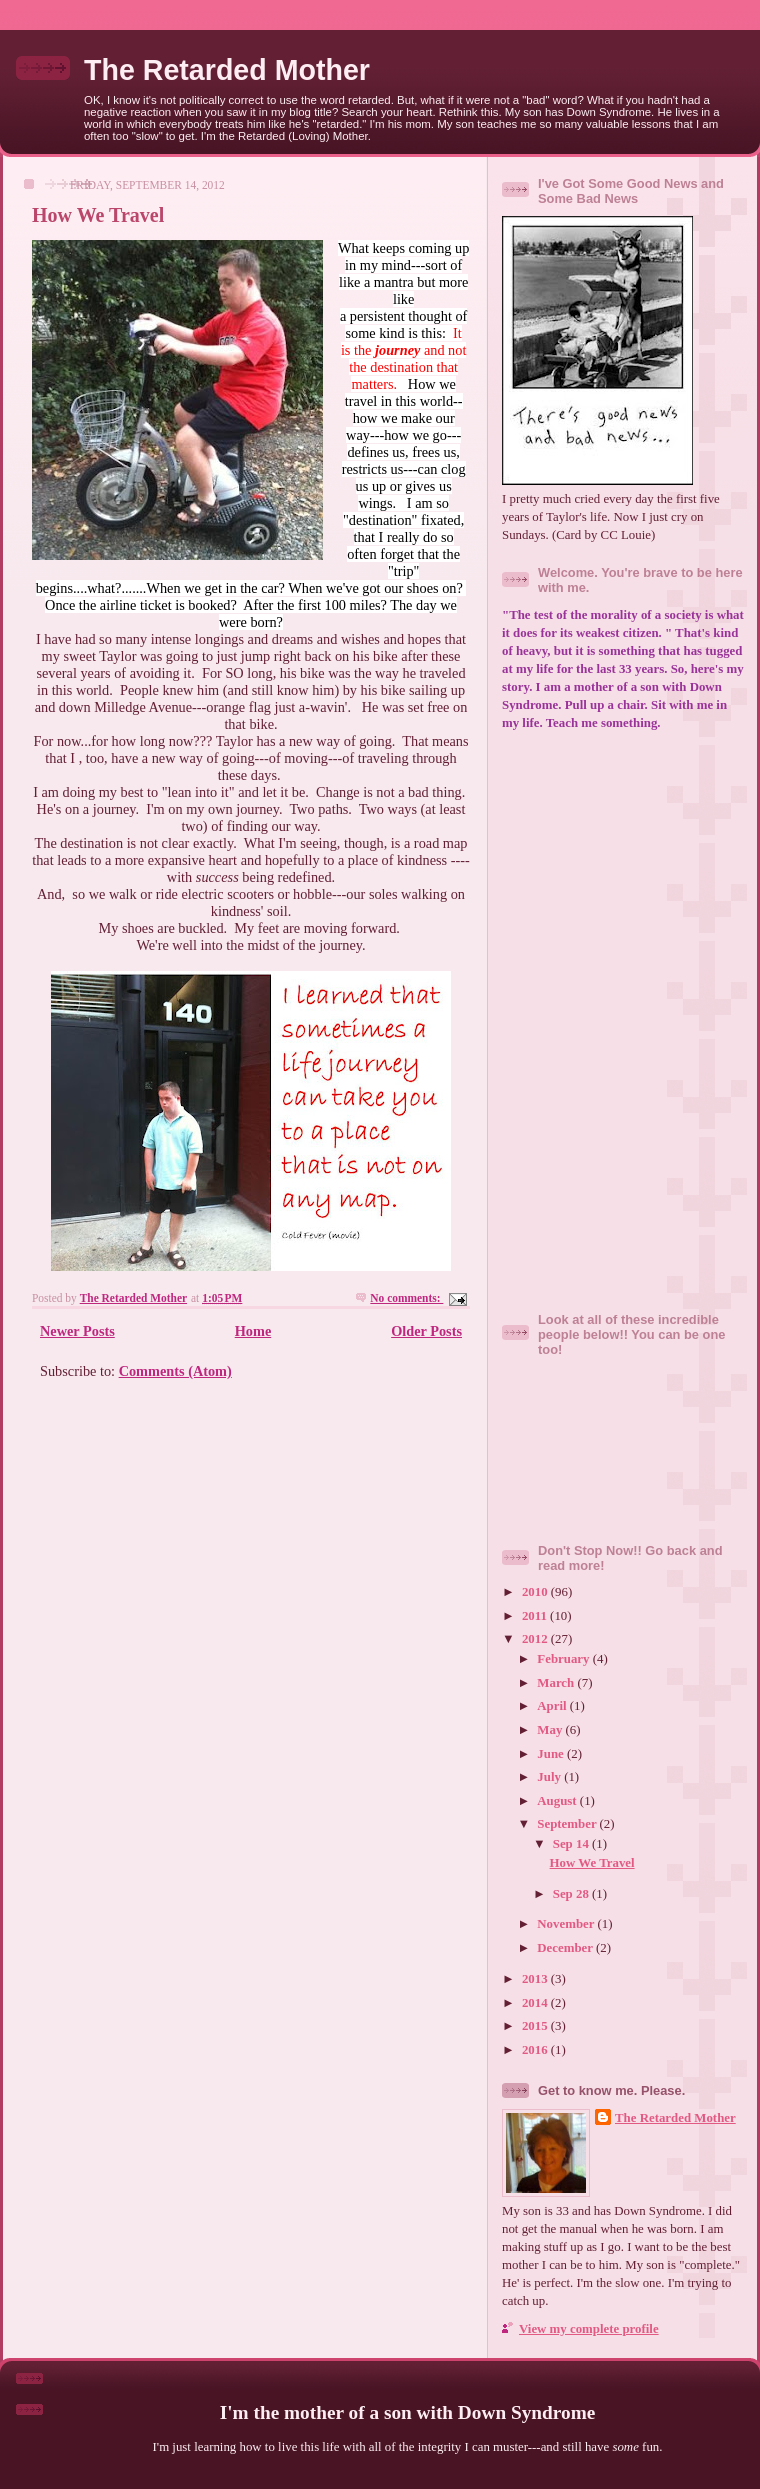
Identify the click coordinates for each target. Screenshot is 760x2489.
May (551, 1730)
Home (253, 1331)
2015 (536, 2026)
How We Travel (98, 215)
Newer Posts (77, 1331)
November (567, 1924)
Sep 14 (572, 1844)
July (550, 1777)
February (564, 1659)
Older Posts (426, 1331)
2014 (536, 2003)
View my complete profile (589, 2329)
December (566, 1948)
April (553, 1706)
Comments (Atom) (175, 1371)
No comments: (406, 1298)
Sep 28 (572, 1894)
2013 (536, 1979)
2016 (536, 2050)
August (558, 1801)
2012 (536, 1639)
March (557, 1683)
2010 (536, 1592)
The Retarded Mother (227, 70)
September (568, 1824)
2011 (536, 1616)
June (552, 1754)
